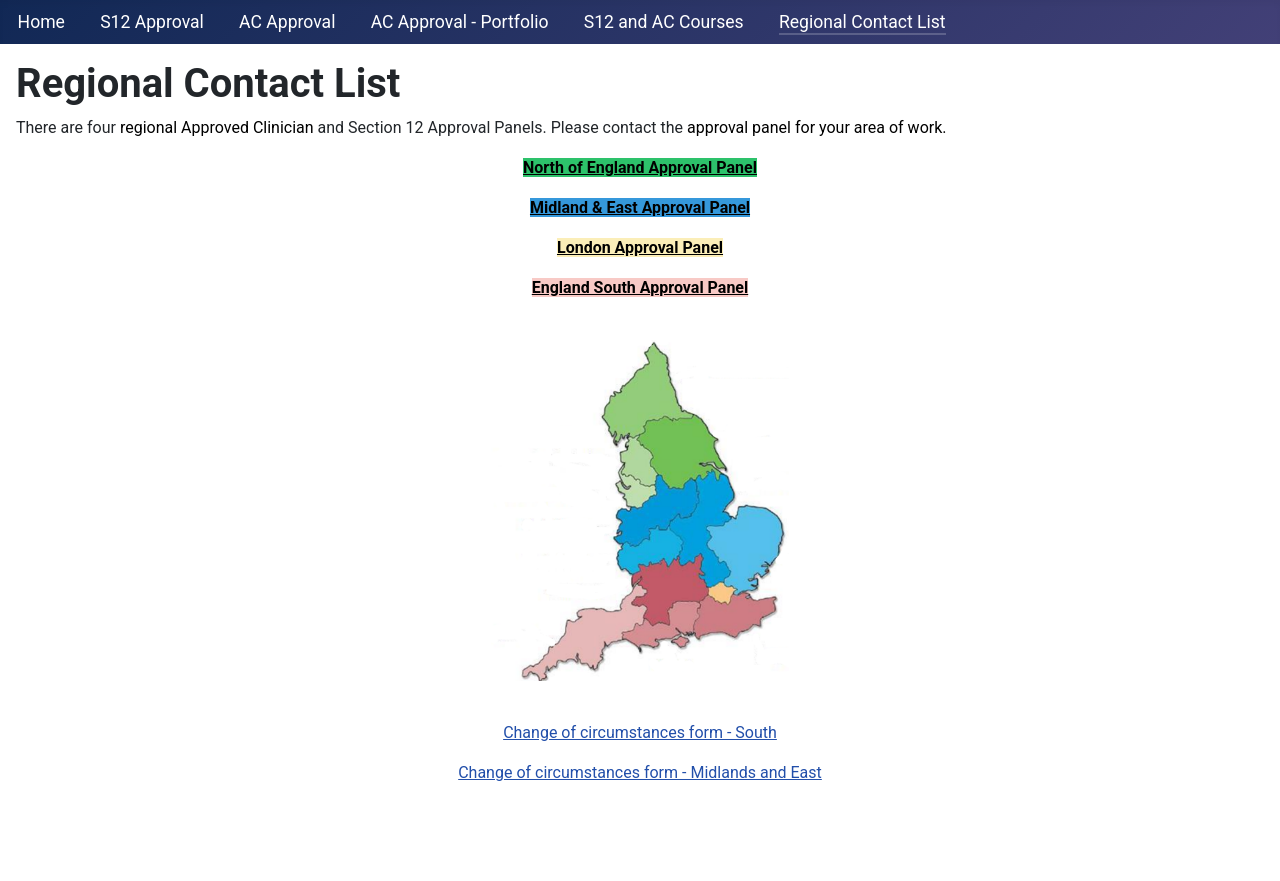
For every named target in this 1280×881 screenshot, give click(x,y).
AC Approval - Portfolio (460, 22)
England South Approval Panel (640, 287)
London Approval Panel (640, 247)
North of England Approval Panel (640, 167)
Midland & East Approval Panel (640, 207)
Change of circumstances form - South (640, 732)
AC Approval (287, 22)
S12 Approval (152, 22)
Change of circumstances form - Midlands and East (640, 772)
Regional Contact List (862, 22)
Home (41, 22)
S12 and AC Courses (664, 22)
